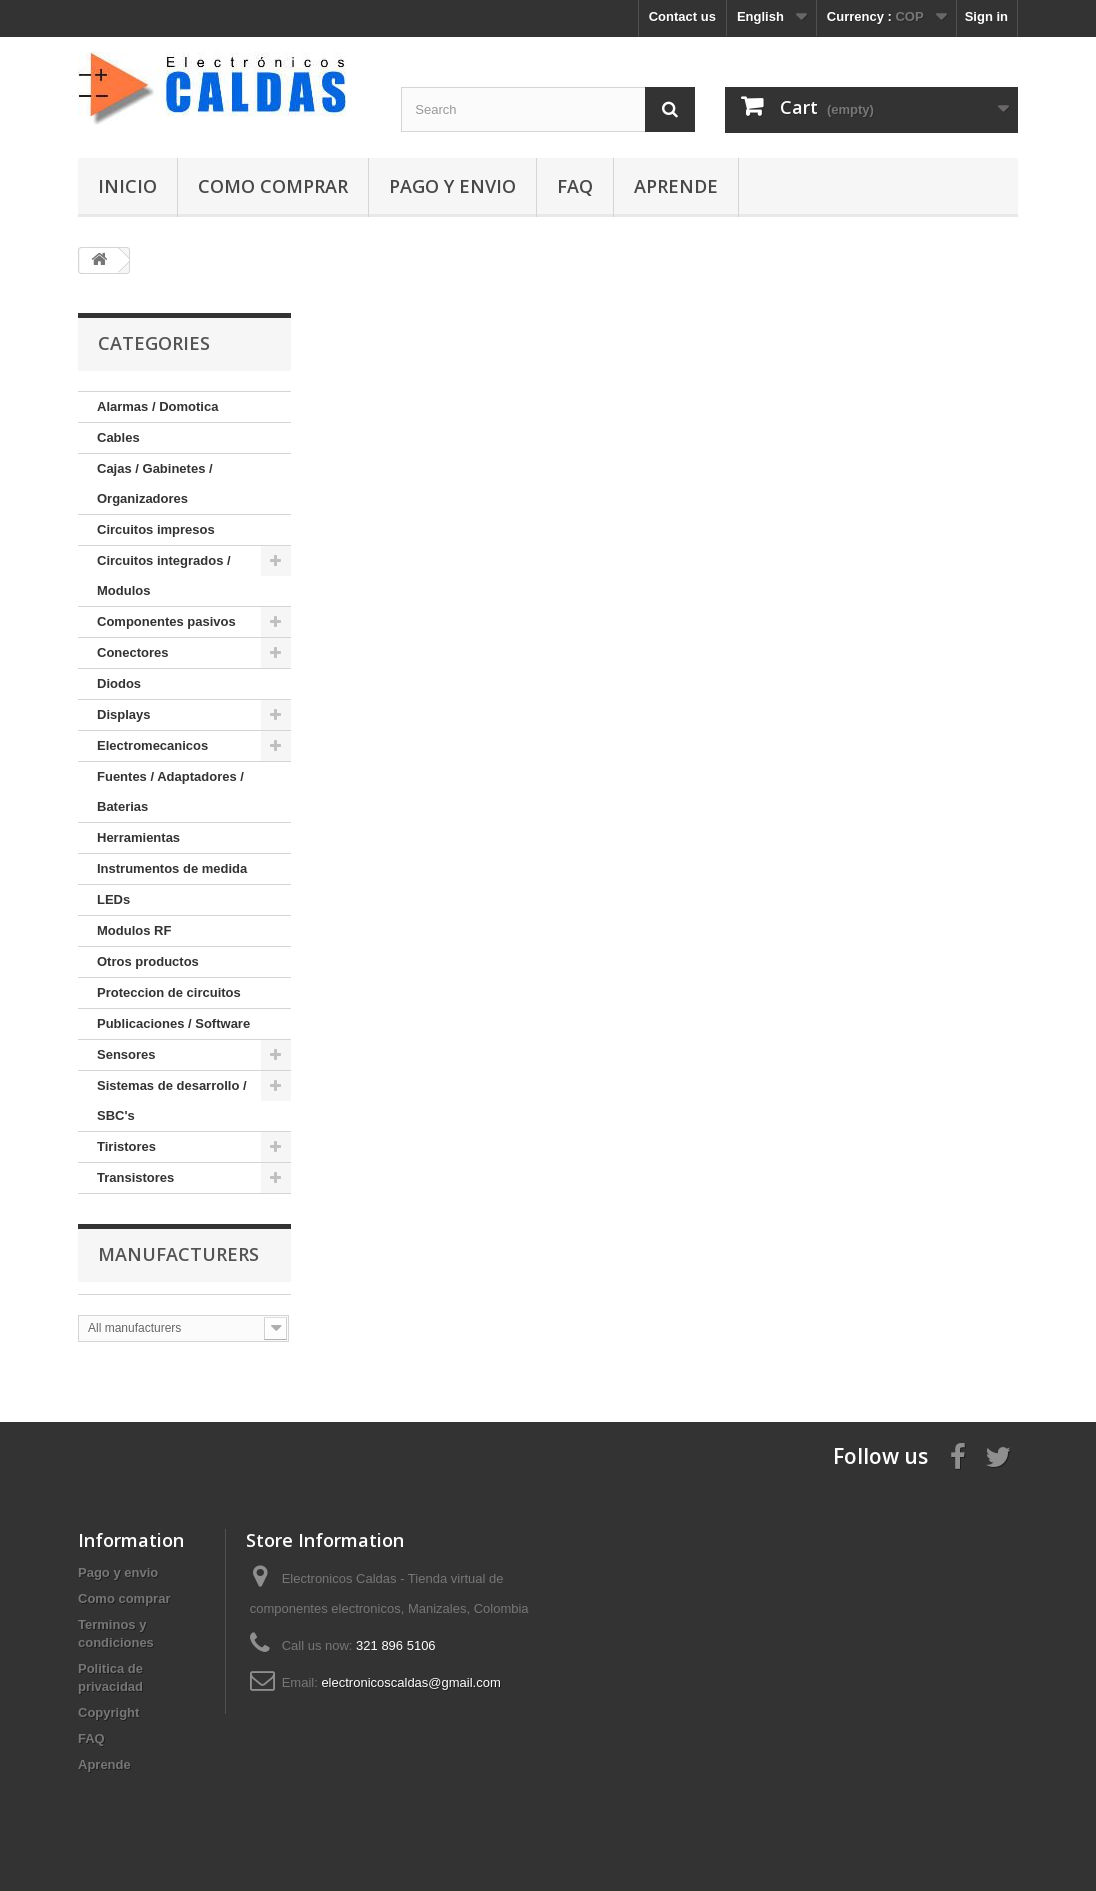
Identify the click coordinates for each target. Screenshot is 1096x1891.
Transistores (135, 1177)
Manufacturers (178, 1254)
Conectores (133, 652)
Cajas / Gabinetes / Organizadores (155, 483)
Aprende (676, 186)
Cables (118, 437)
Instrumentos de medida (172, 868)
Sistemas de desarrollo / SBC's (172, 1100)
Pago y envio (452, 186)
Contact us (682, 16)
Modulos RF (134, 930)
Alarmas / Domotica (157, 406)
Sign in (986, 16)
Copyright (108, 1712)
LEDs (113, 899)
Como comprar (273, 186)
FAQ (575, 186)
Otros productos (148, 961)
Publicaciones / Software (173, 1023)
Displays (123, 714)
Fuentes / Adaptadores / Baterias (170, 791)
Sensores (126, 1054)
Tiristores (126, 1146)
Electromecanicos (152, 745)
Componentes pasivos (166, 621)
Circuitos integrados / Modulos (164, 575)
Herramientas (138, 837)
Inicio (127, 186)
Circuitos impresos (156, 529)
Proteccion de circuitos (169, 992)
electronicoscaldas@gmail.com (410, 1682)
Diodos (119, 683)
